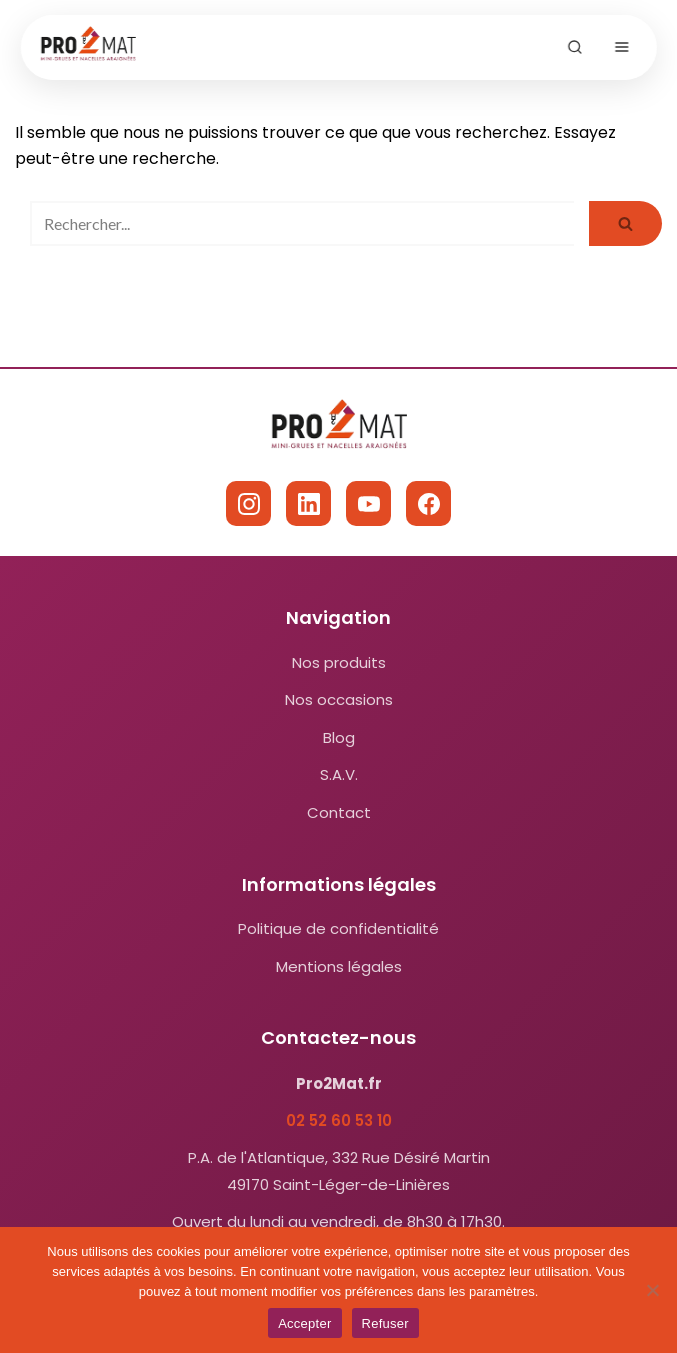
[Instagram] (248, 503)
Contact (339, 812)
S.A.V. (339, 774)
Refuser (385, 1323)
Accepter (304, 1323)
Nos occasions (339, 699)
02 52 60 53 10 (339, 1120)
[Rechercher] (302, 223)
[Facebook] (428, 503)
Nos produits (339, 662)
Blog (339, 737)
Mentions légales (339, 966)
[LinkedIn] (308, 503)
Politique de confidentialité (338, 928)
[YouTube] (368, 503)
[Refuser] (652, 1290)
